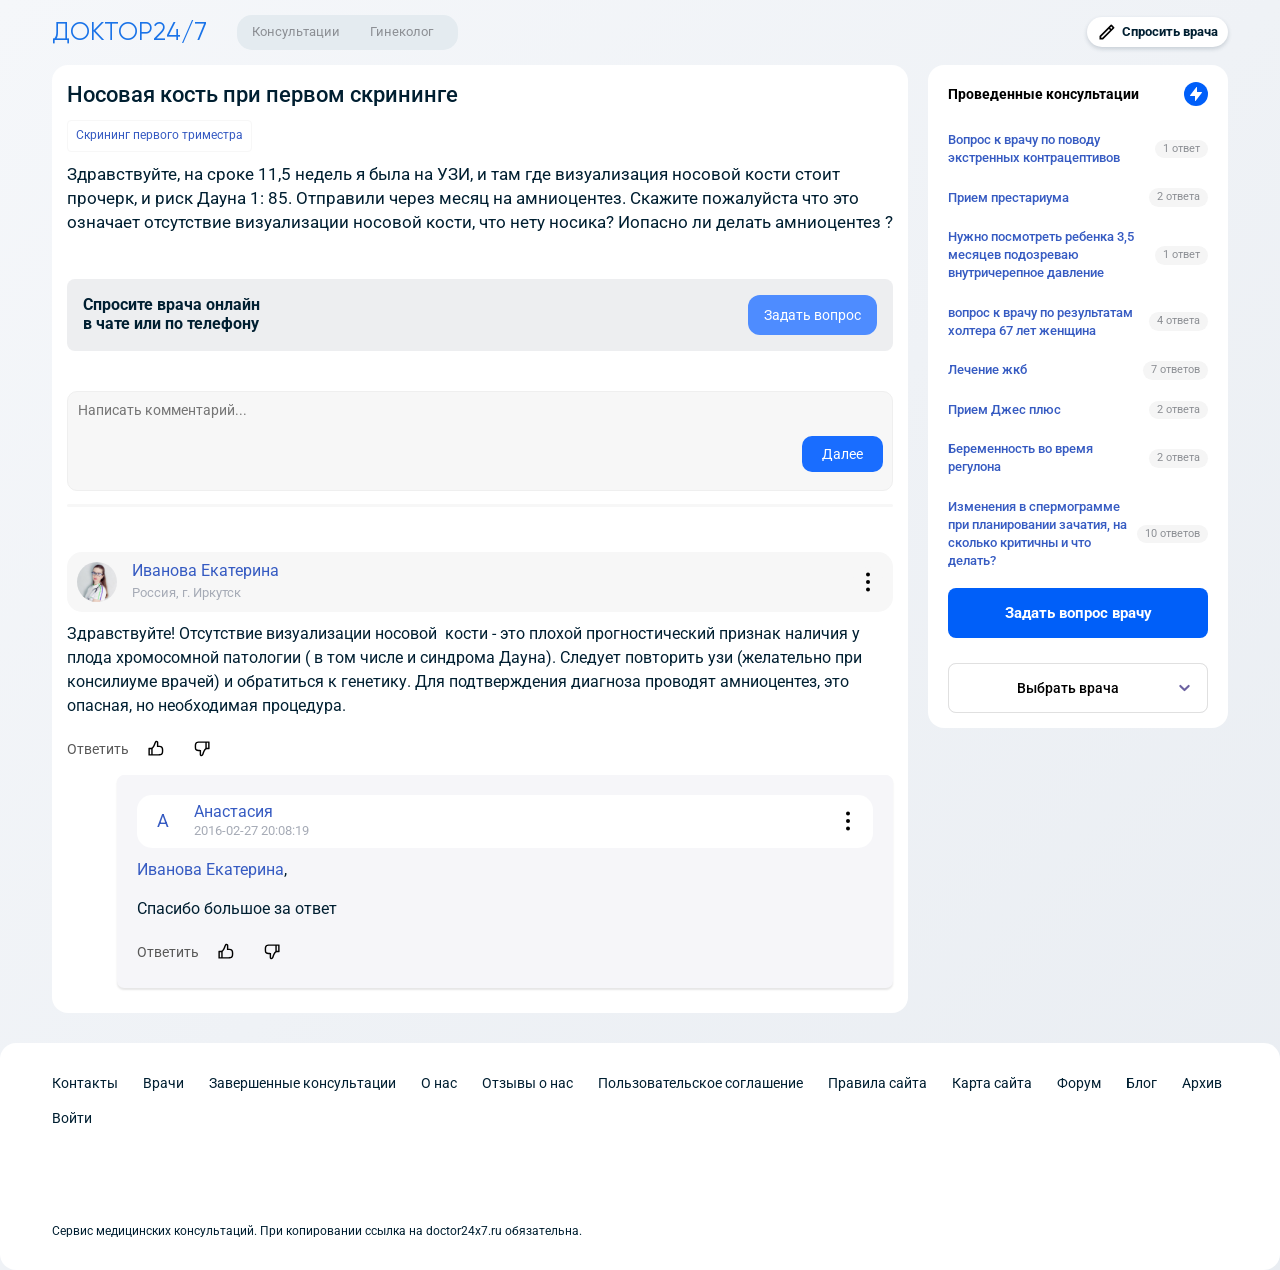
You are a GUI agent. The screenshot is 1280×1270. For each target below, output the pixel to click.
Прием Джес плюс (1004, 409)
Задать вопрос (812, 315)
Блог (1141, 1083)
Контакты (85, 1083)
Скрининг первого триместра (159, 135)
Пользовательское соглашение (700, 1083)
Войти (72, 1118)
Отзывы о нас (527, 1083)
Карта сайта (992, 1083)
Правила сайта (877, 1083)
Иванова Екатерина (210, 869)
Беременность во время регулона (1020, 457)
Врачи (163, 1083)
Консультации (296, 31)
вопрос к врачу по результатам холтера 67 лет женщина (1040, 321)
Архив (1202, 1083)
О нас (439, 1083)
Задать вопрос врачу (1078, 613)
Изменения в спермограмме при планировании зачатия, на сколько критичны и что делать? (1037, 534)
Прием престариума (1008, 197)
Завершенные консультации (302, 1083)
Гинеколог (401, 31)
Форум (1079, 1083)
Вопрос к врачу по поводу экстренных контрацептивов (1034, 148)
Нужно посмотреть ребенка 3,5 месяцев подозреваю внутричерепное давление (1041, 254)
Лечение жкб (987, 369)
